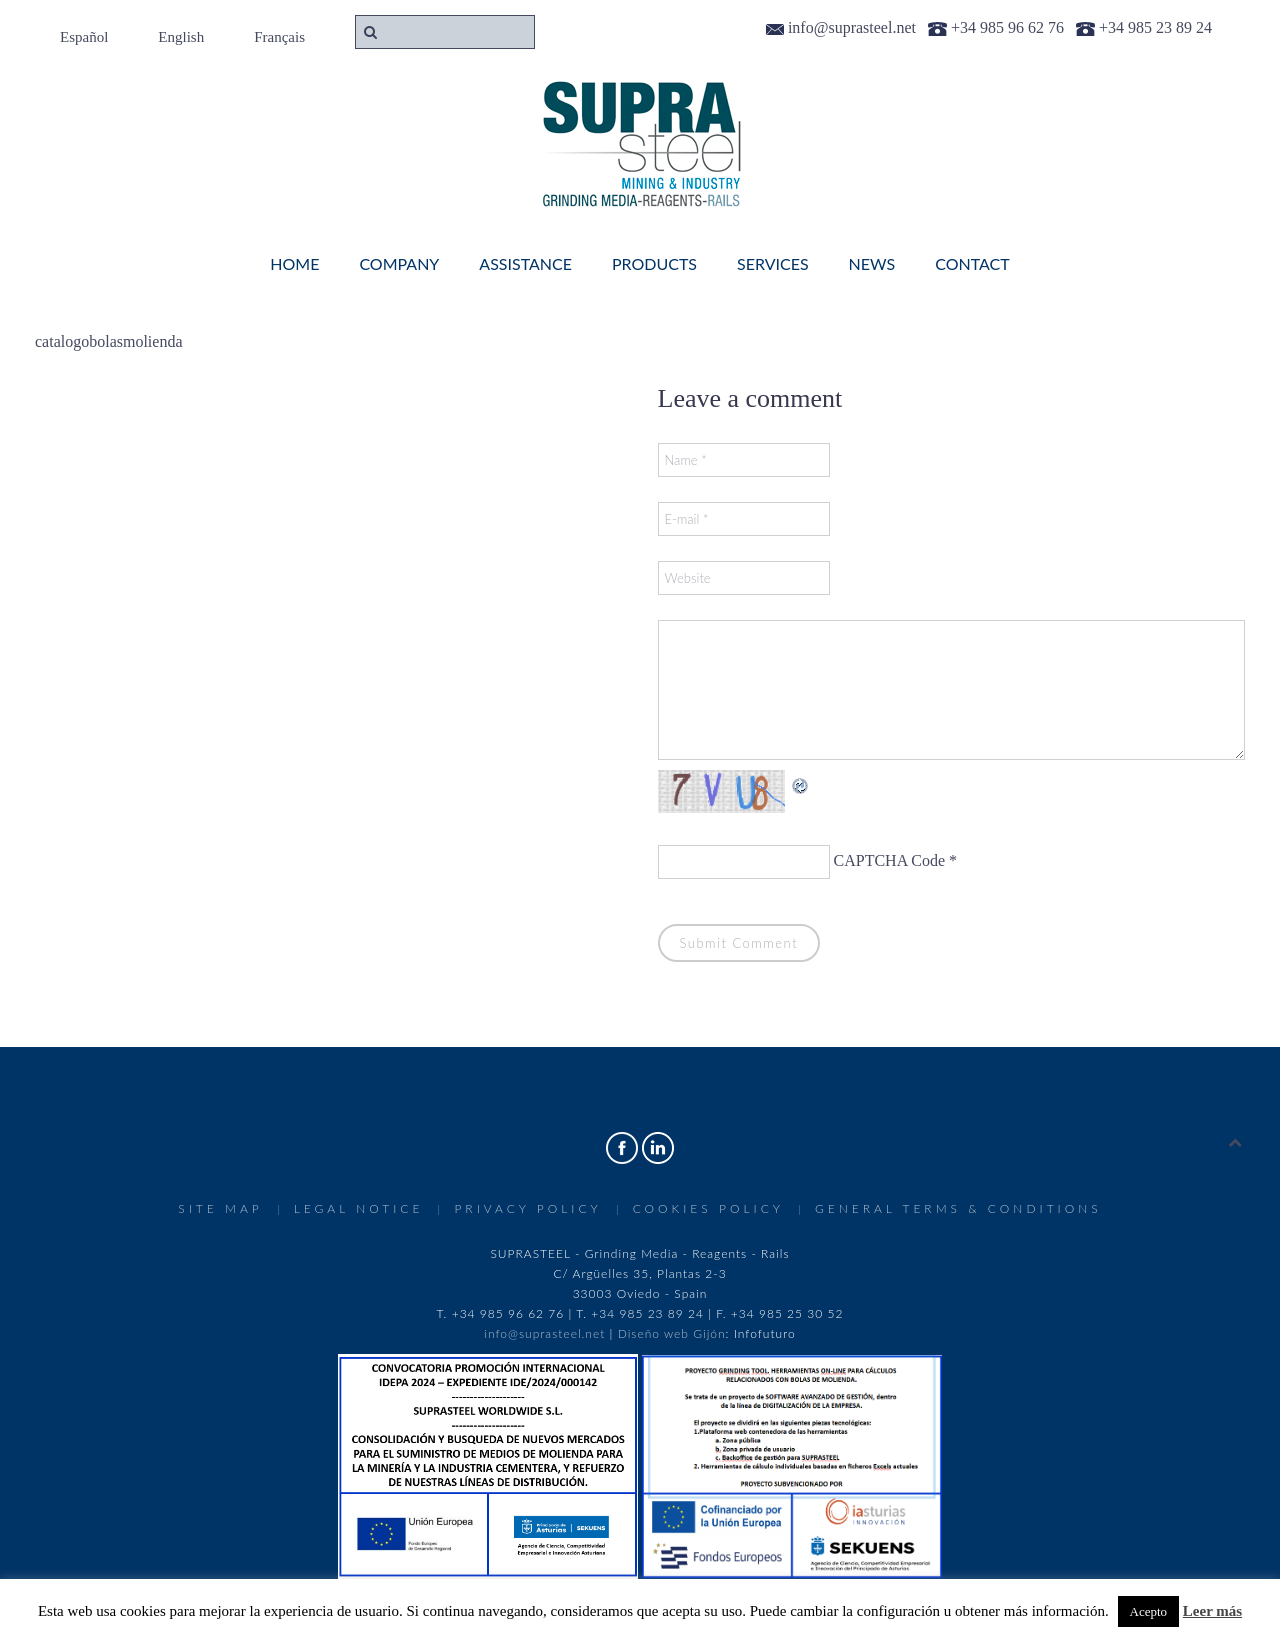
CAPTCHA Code (890, 860)
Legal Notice (359, 1208)
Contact (972, 263)
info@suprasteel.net (544, 1333)
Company (399, 263)
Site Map (220, 1208)
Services (773, 263)
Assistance (525, 263)
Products (654, 263)
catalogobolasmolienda (109, 341)
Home (294, 263)
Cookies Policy (708, 1208)
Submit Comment (739, 943)
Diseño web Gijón (672, 1333)
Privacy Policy (527, 1208)
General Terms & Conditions (958, 1208)
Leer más (1212, 1611)
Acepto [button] (1149, 1611)
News (872, 263)
